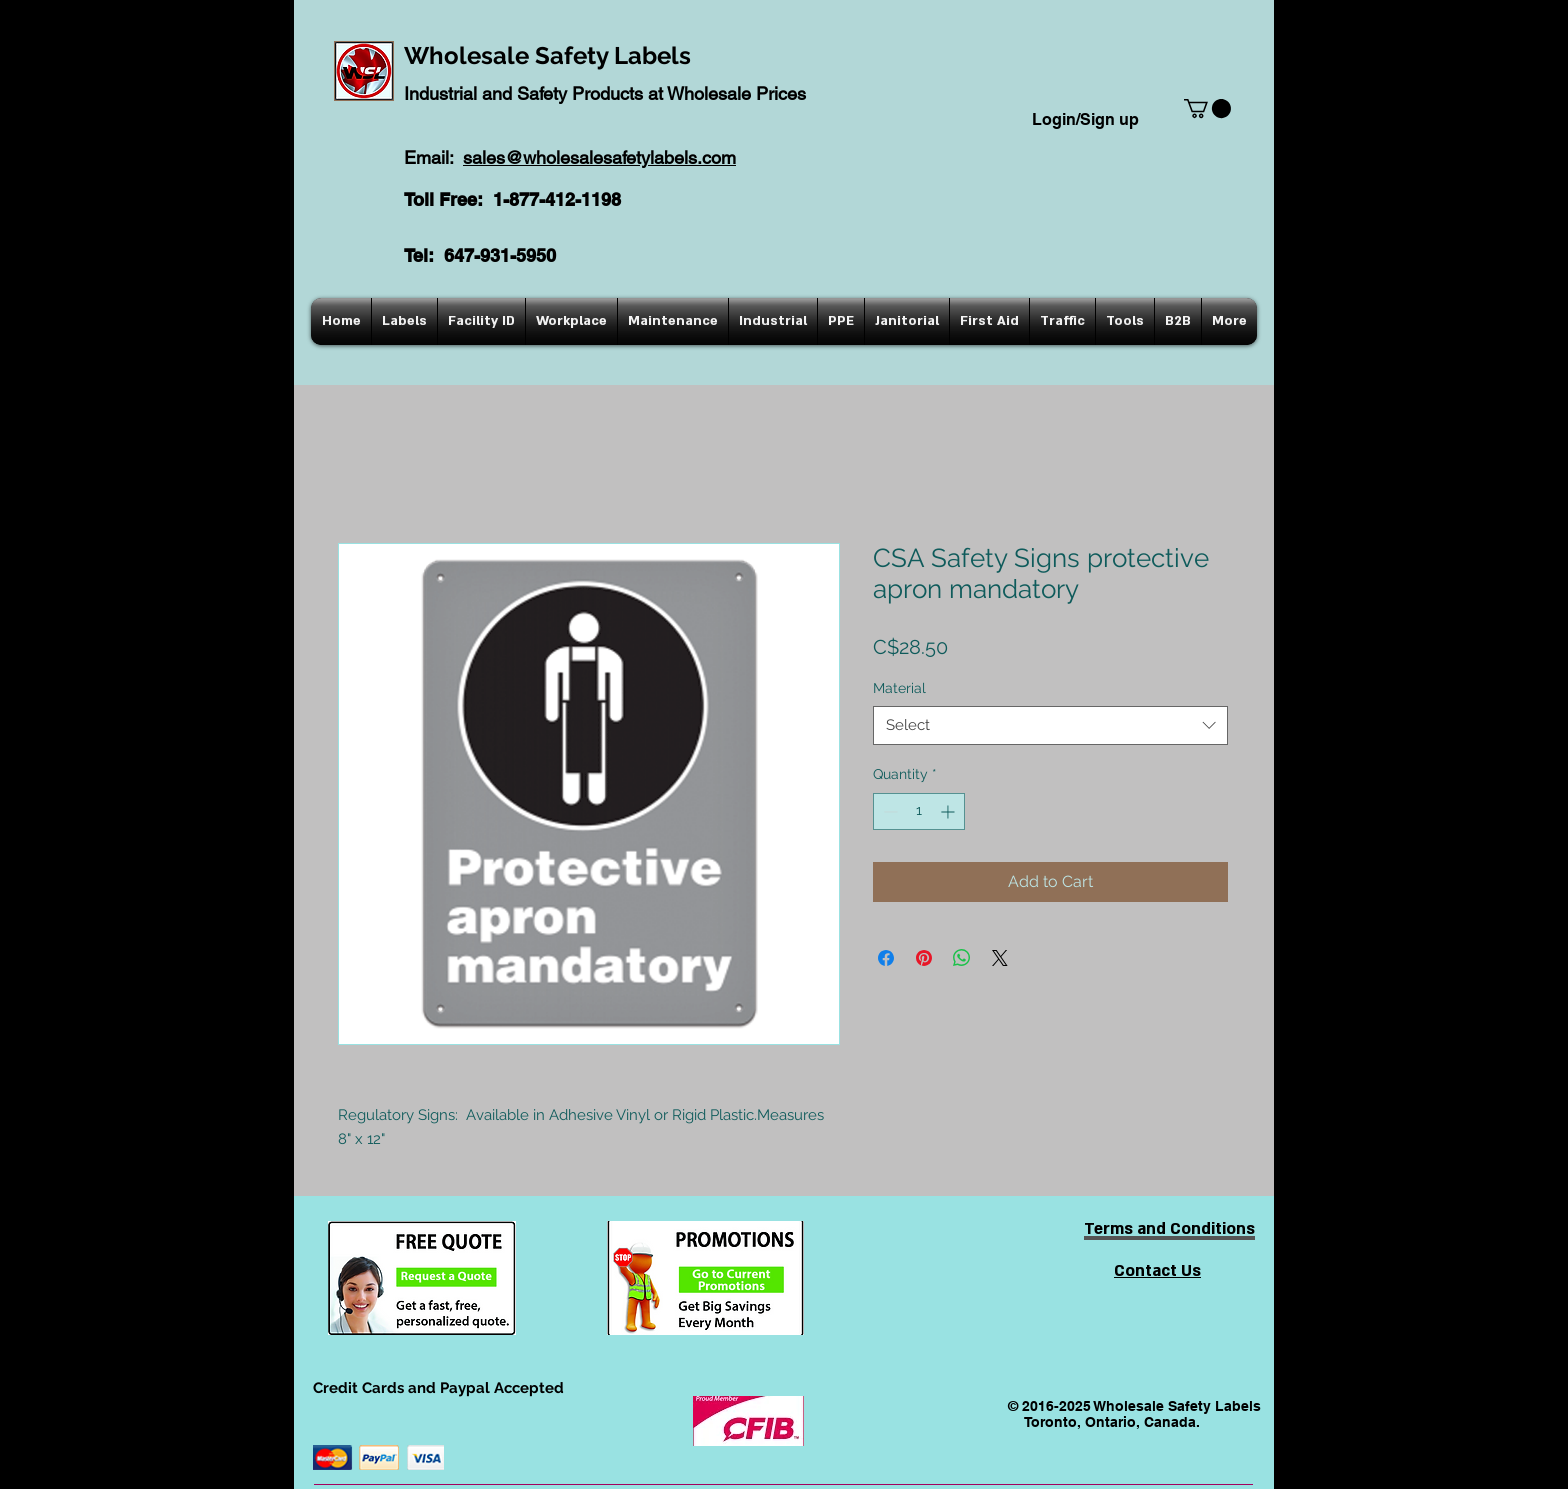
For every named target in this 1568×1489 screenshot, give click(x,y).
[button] (1207, 108)
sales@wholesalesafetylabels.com (599, 157)
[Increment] (949, 811)
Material (899, 688)
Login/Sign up (1085, 119)
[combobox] (1050, 725)
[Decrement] (888, 811)
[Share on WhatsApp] (962, 958)
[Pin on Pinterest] (924, 958)
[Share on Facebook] (886, 958)
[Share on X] (1000, 958)
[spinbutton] (919, 811)
